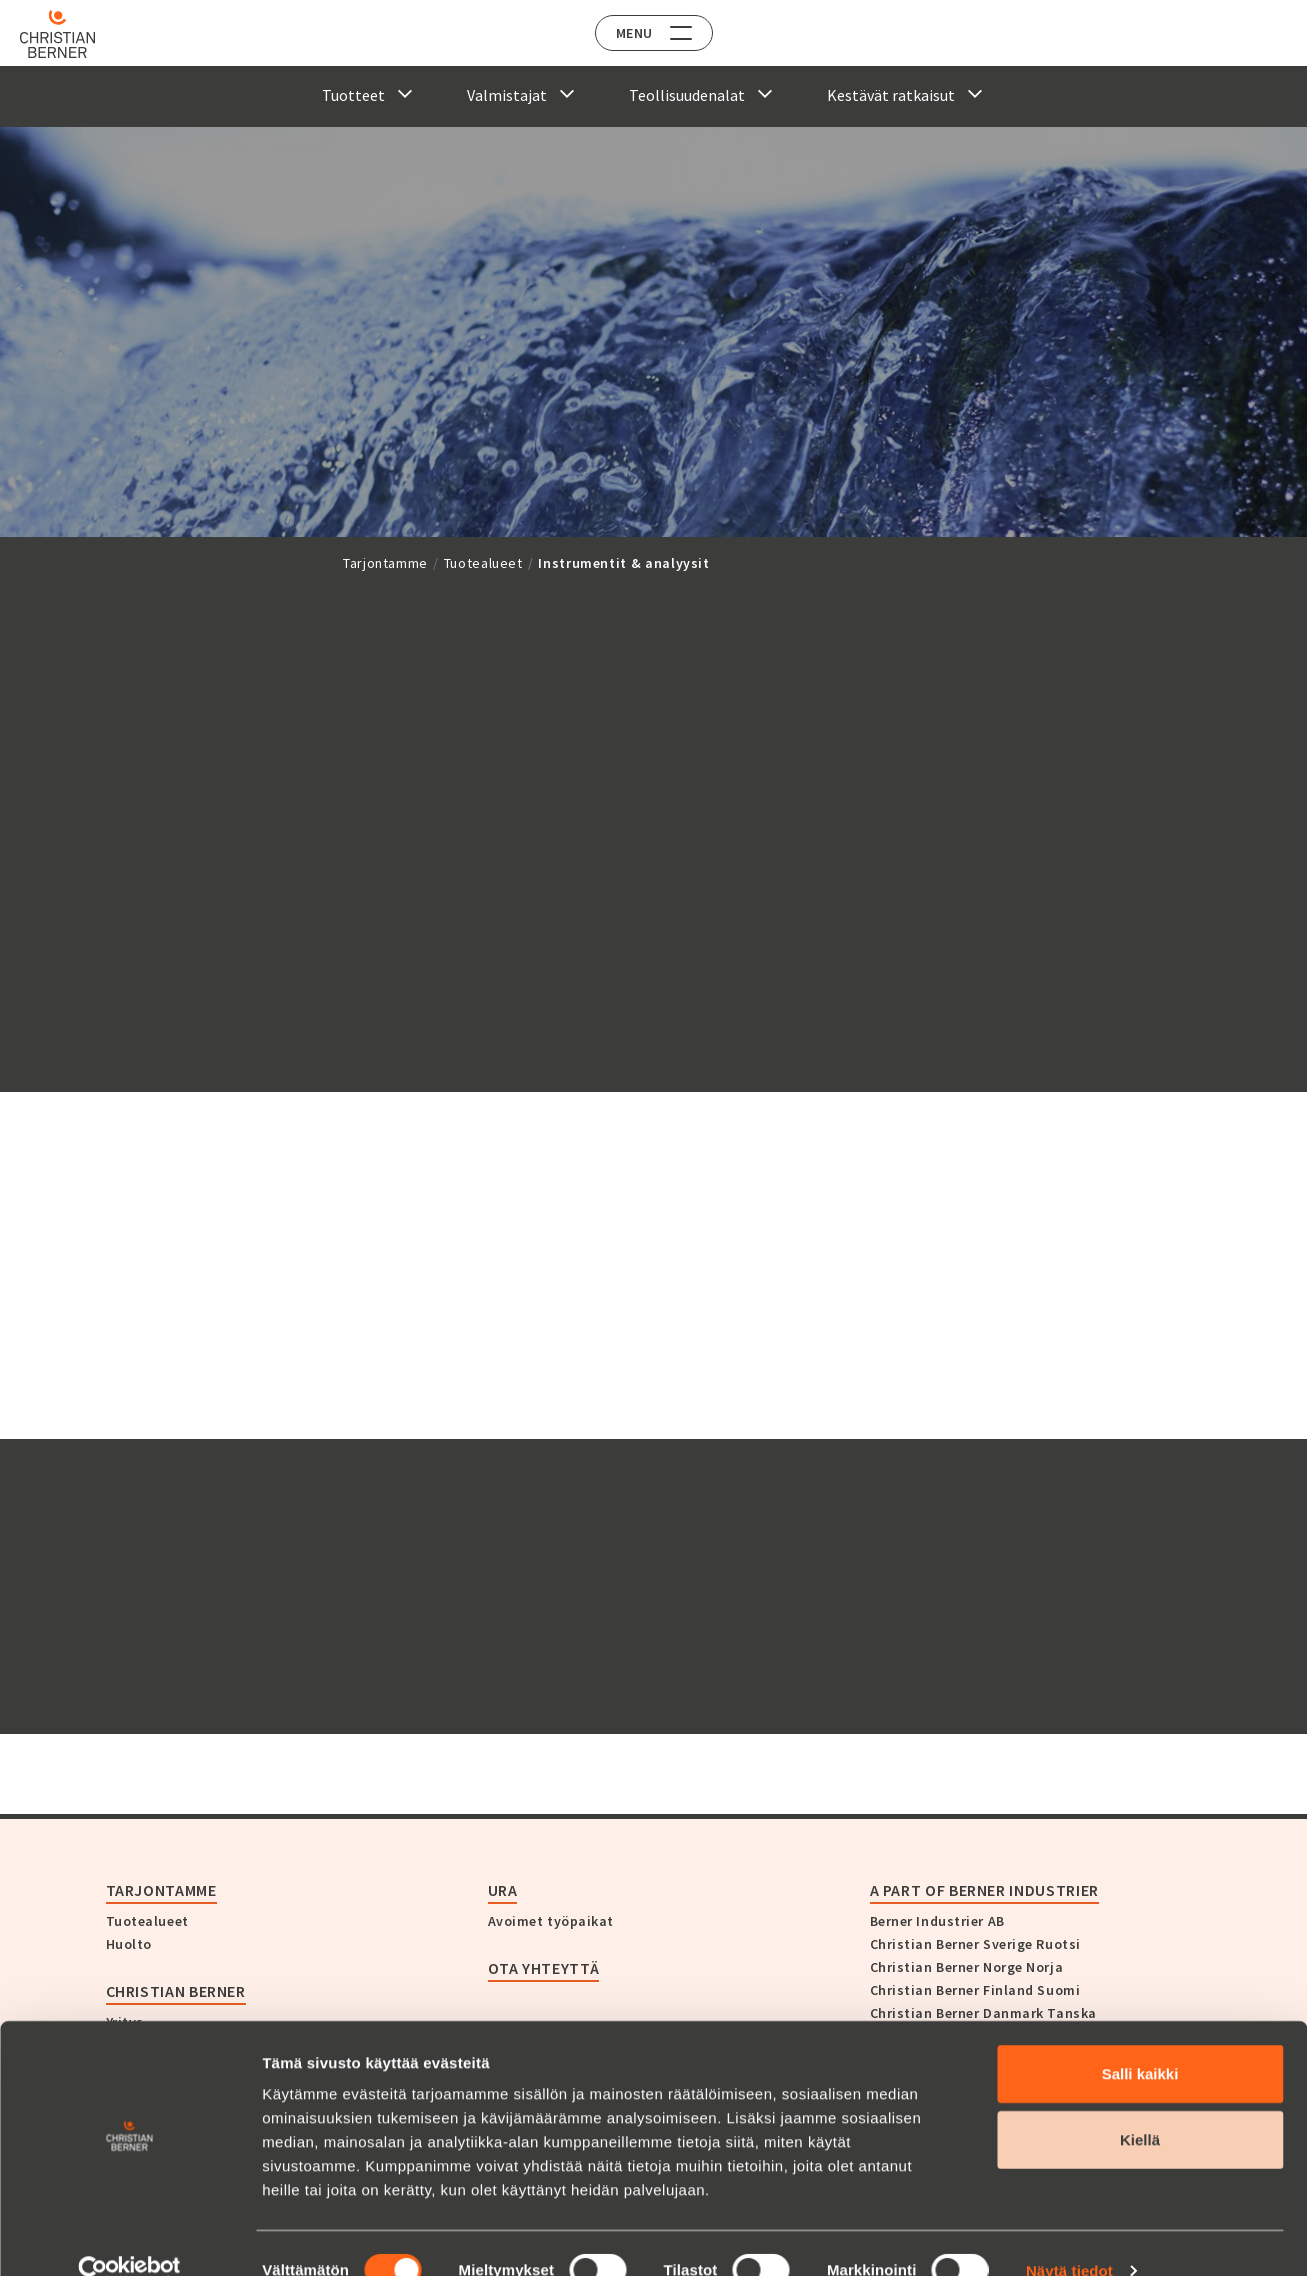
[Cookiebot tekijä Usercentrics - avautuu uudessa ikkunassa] (129, 2237)
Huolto (129, 1944)
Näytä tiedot (1069, 2236)
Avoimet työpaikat (551, 1921)
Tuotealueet (483, 563)
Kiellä (1140, 2105)
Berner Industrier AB (937, 1921)
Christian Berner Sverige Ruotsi (975, 1944)
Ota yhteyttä (544, 1968)
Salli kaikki (1140, 2039)
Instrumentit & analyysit (623, 563)
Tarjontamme (385, 563)
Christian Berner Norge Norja (967, 1967)
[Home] (72, 34)
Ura (503, 1890)
